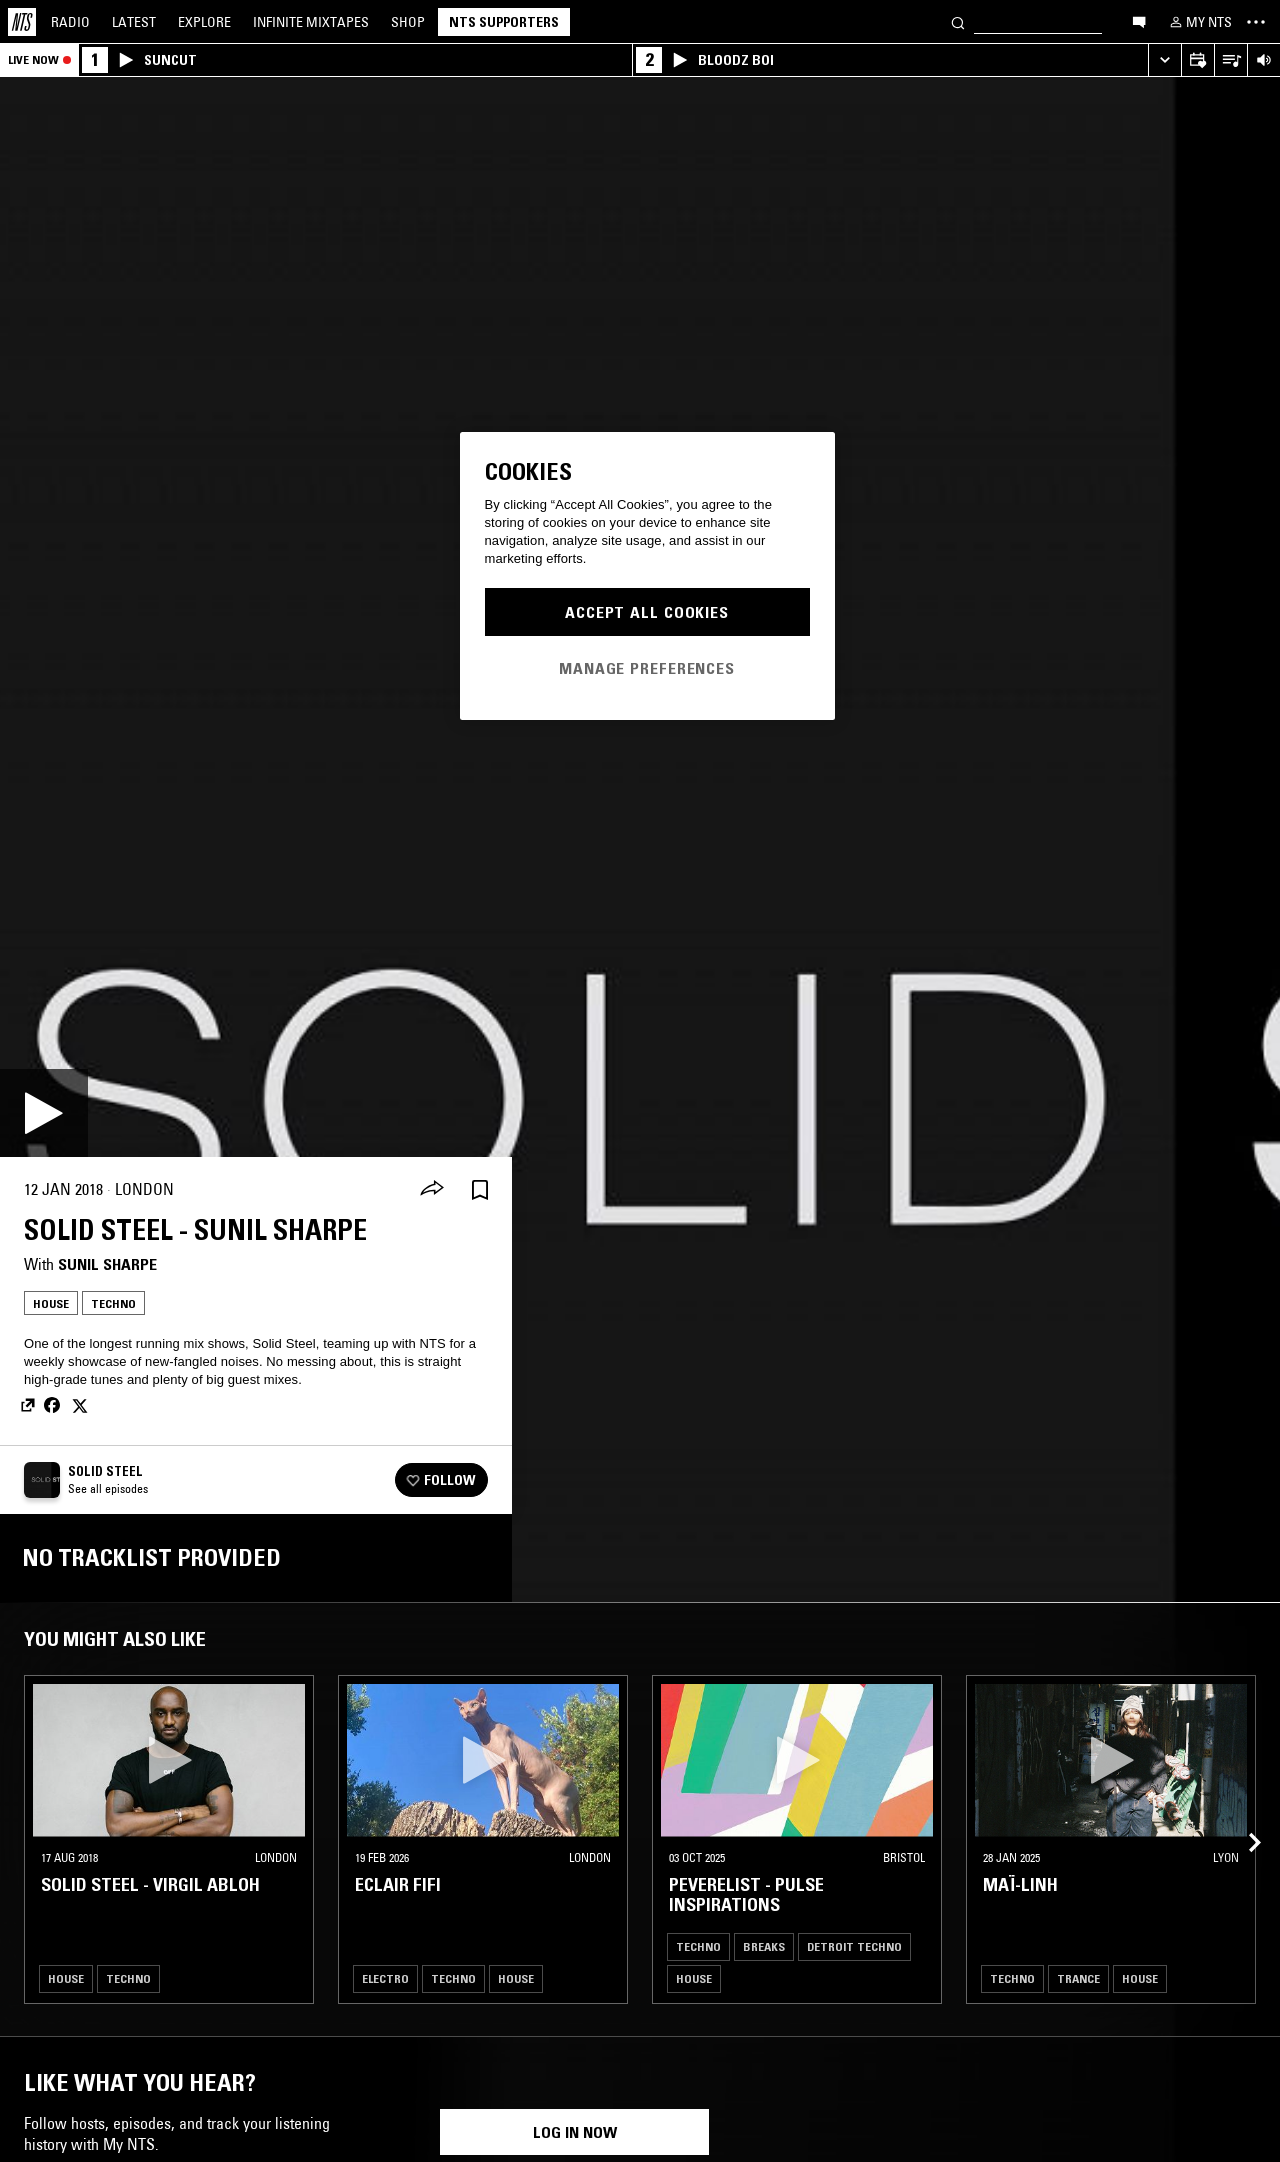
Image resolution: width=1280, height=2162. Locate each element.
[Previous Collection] (1242, 1819)
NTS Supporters (504, 22)
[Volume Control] (1263, 60)
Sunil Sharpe (107, 1264)
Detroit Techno (854, 1946)
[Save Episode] (480, 1189)
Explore (204, 22)
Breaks (764, 1946)
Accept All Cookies (647, 612)
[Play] (44, 1113)
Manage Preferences (647, 668)
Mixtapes (311, 22)
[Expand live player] (1164, 60)
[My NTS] (1199, 22)
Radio (70, 22)
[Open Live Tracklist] (1230, 60)
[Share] (432, 1190)
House (51, 1303)
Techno (113, 1303)
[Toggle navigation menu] (1256, 22)
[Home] (22, 22)
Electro (385, 1978)
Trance (1078, 1978)
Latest (134, 22)
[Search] (958, 21)
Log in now (575, 2132)
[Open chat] (1139, 21)
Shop (408, 22)
